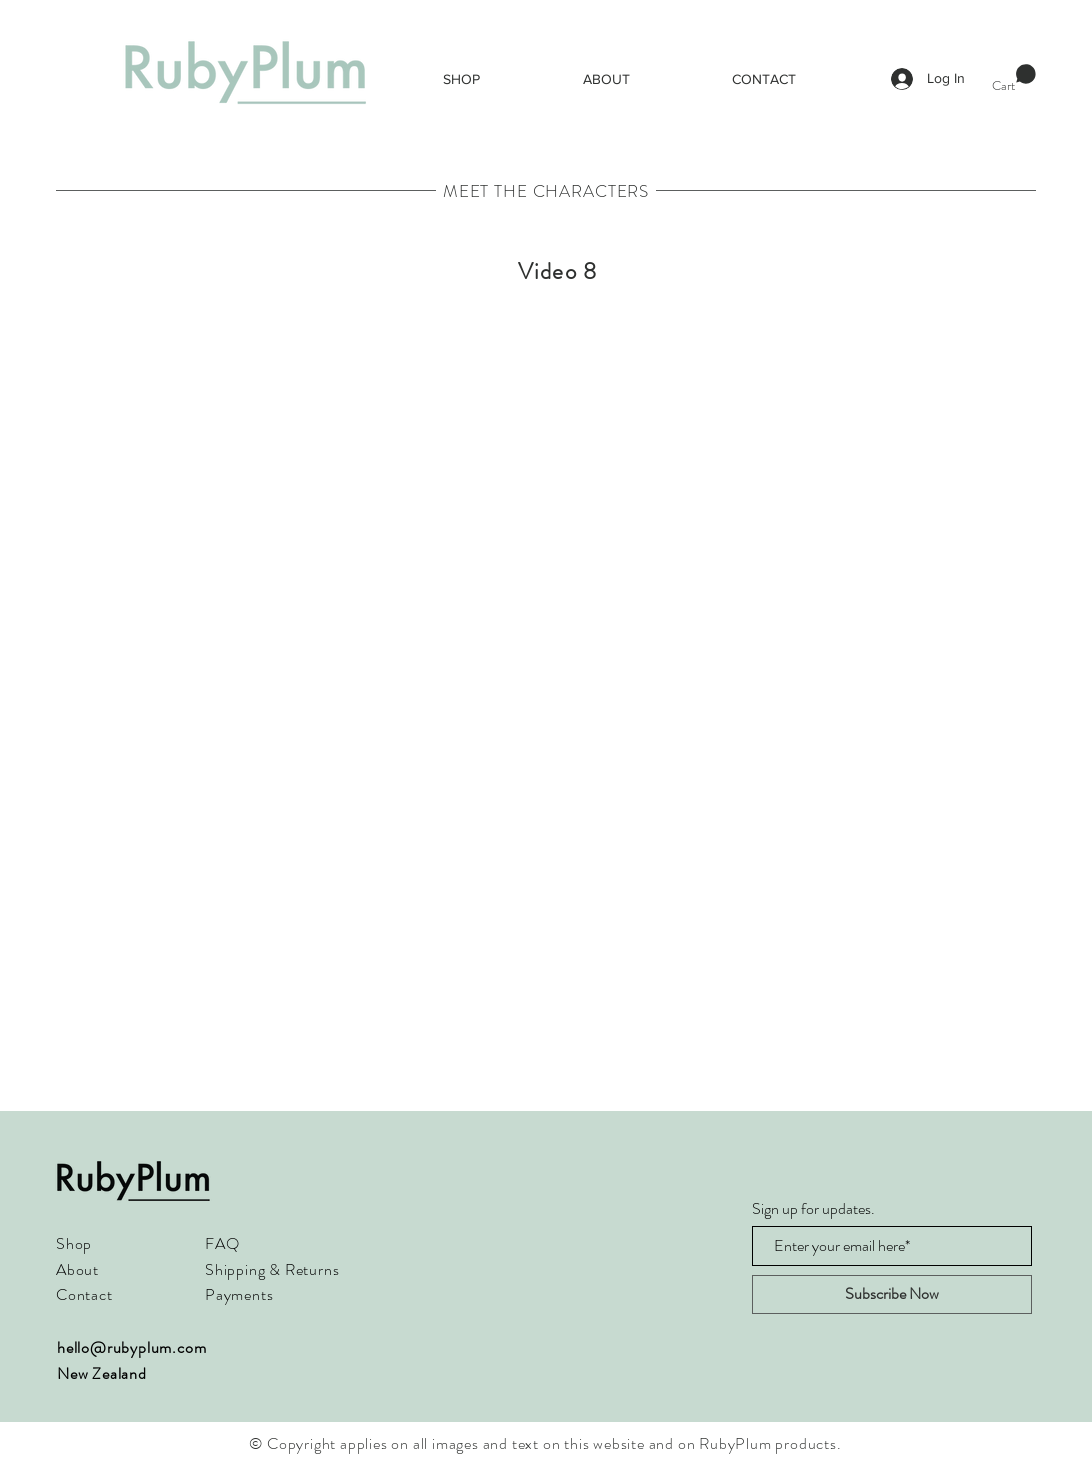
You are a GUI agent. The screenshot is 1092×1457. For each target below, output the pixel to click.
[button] (1014, 78)
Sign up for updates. (813, 1209)
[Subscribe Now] (892, 1294)
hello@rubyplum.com (131, 1347)
